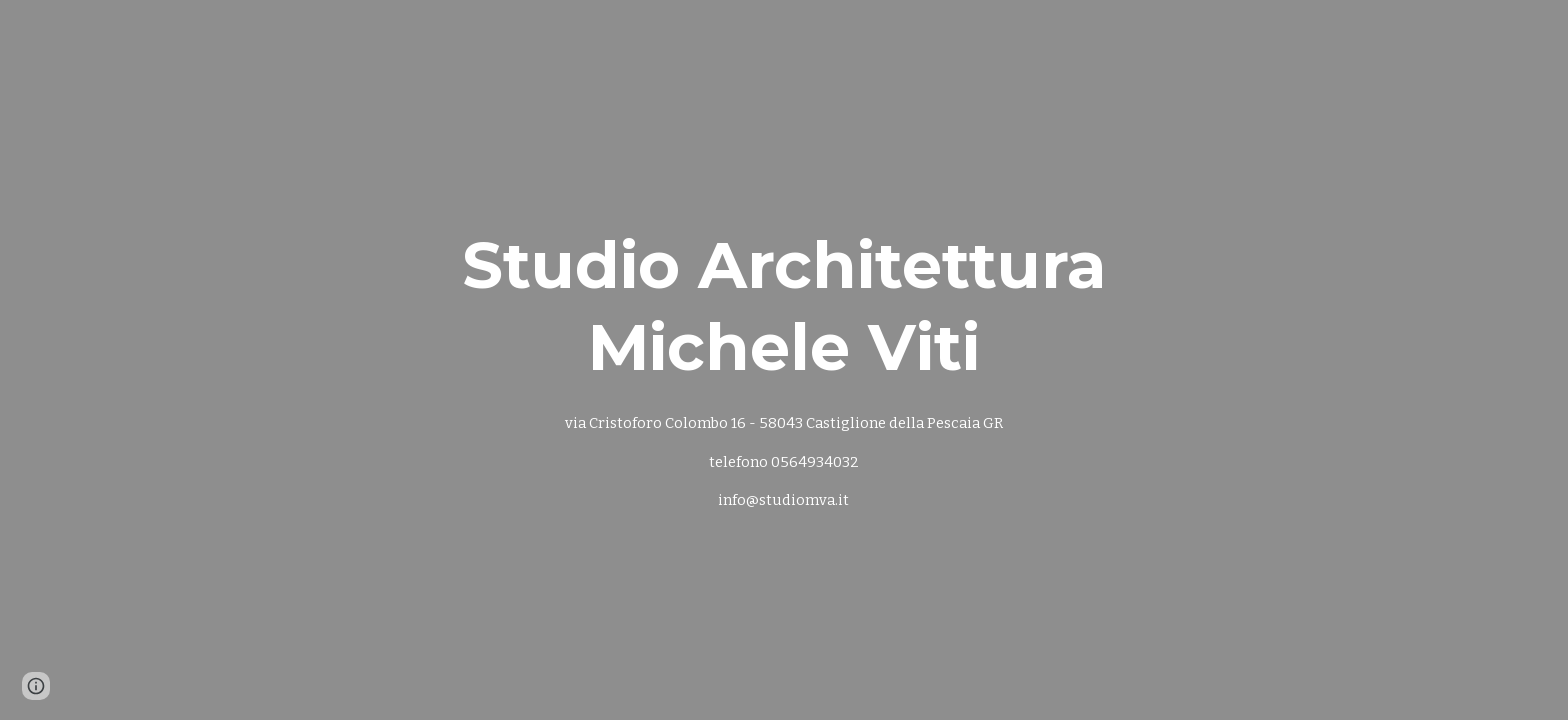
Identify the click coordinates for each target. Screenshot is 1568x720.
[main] (784, 359)
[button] (36, 686)
